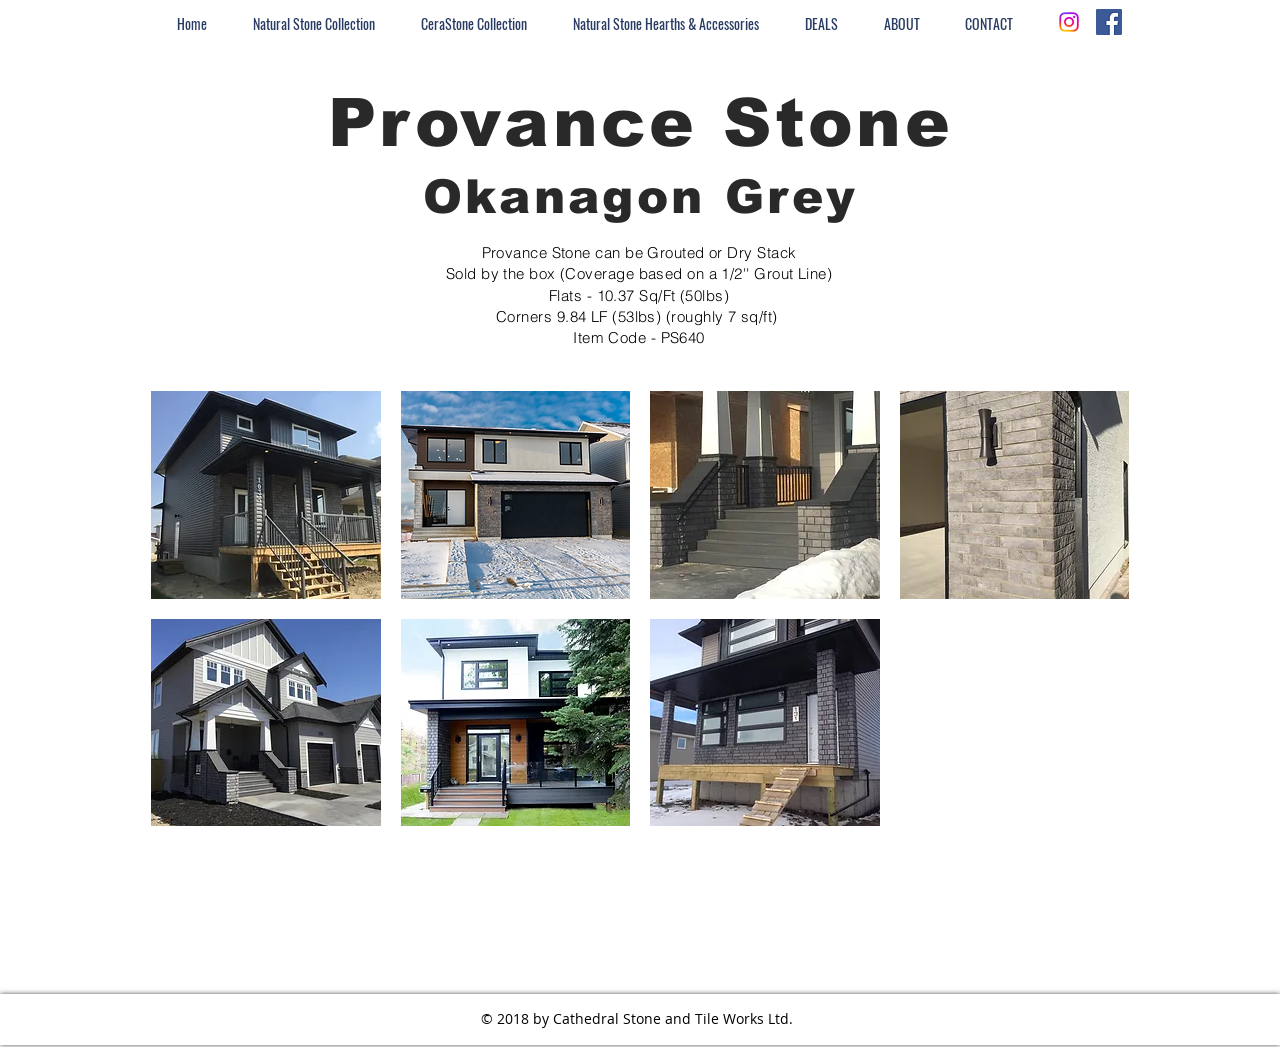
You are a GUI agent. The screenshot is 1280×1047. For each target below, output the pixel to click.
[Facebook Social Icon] (1109, 22)
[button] (266, 495)
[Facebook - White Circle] (1051, 1030)
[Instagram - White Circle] (1015, 1030)
